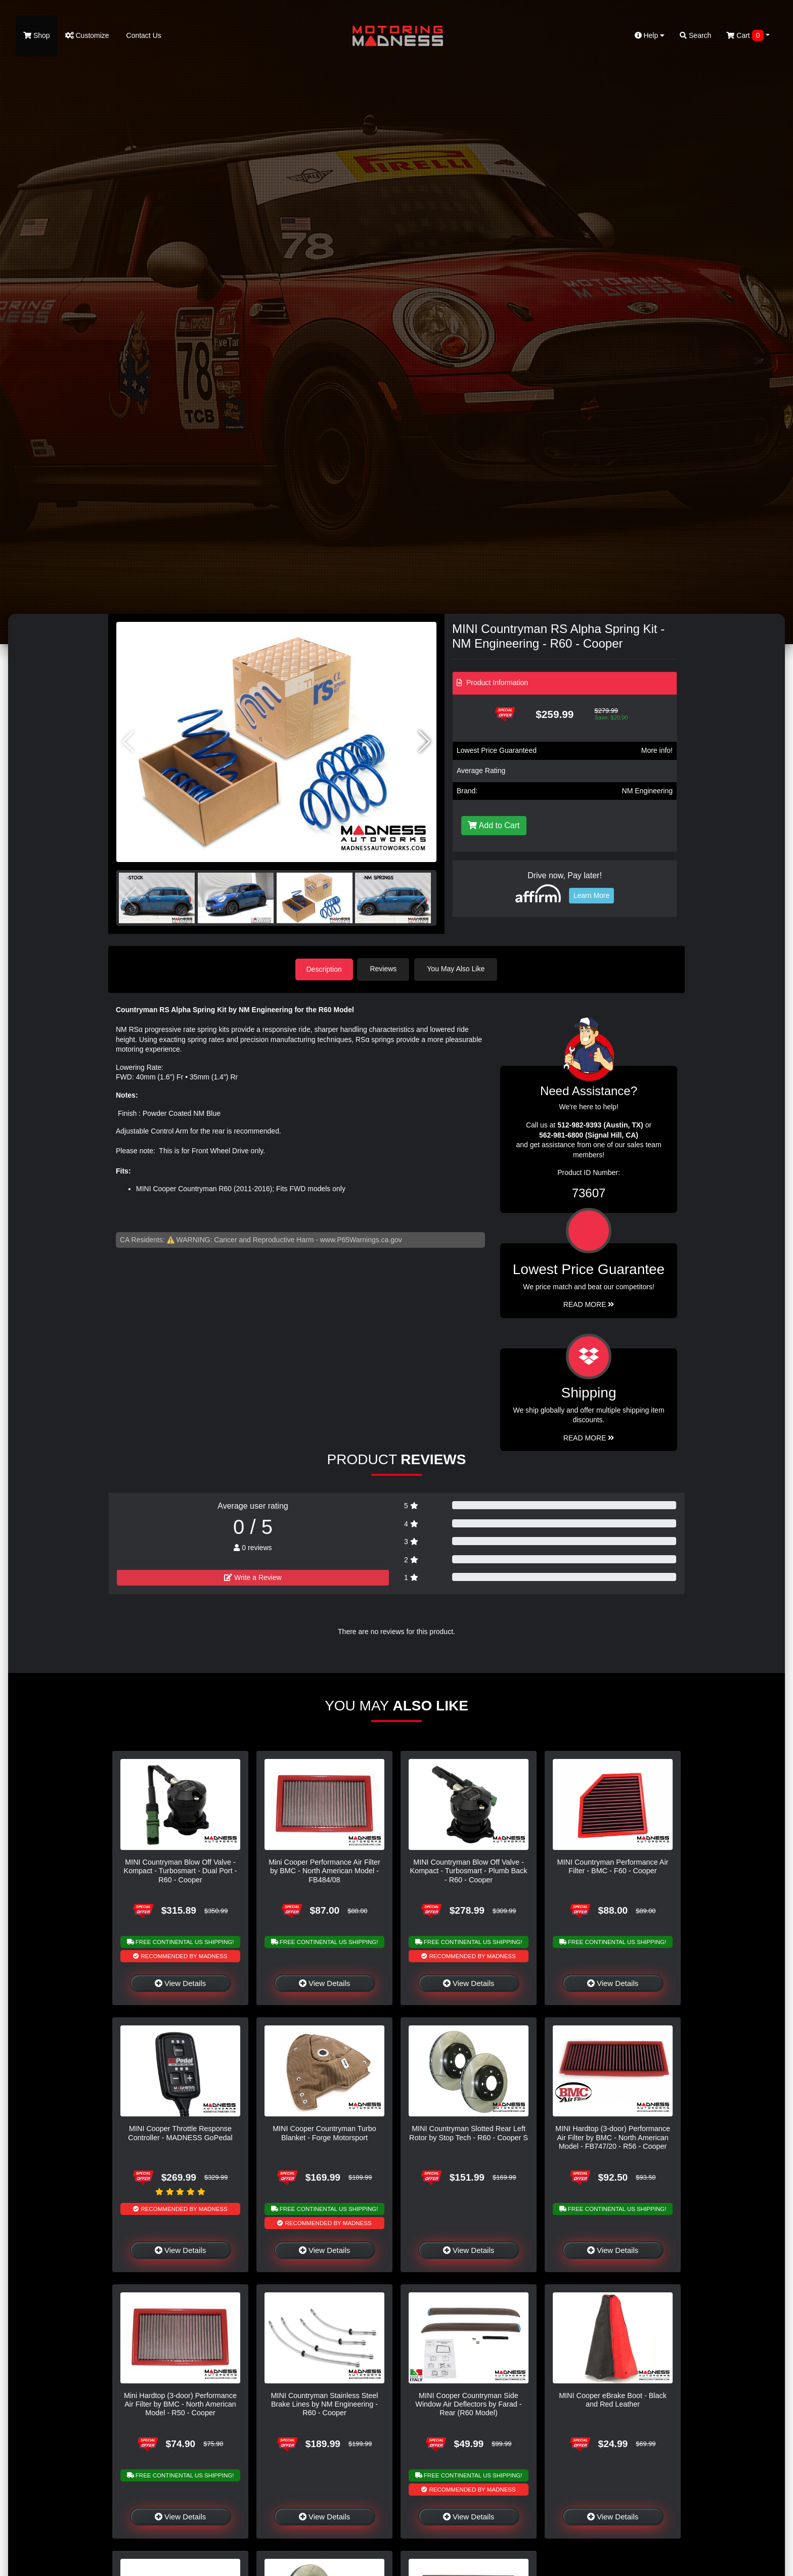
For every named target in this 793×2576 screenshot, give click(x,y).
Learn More (592, 895)
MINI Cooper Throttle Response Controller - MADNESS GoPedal (180, 2132)
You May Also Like (458, 969)
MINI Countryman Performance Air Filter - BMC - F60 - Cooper (613, 1866)
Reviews (385, 969)
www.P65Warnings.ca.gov (361, 1239)
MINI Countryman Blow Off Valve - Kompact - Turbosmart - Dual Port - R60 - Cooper (180, 1870)
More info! (657, 750)
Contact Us (142, 35)
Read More (588, 1304)
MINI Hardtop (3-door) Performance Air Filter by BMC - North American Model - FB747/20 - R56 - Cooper (612, 2137)
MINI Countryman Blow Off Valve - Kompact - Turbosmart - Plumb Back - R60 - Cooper (468, 1870)
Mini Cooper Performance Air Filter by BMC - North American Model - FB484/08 (324, 1870)
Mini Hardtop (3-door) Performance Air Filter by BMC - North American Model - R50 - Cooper (180, 2403)
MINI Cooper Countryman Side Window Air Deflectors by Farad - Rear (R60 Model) (468, 2403)
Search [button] (695, 35)
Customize (87, 35)
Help (650, 35)
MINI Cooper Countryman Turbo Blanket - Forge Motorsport (324, 2132)
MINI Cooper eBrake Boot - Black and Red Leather (613, 2398)
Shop (36, 35)
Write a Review (253, 1576)
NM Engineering (647, 791)
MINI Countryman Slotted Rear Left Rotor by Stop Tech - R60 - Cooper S (468, 2132)
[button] (424, 742)
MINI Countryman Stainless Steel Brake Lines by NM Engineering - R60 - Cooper (324, 2403)
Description (324, 969)
